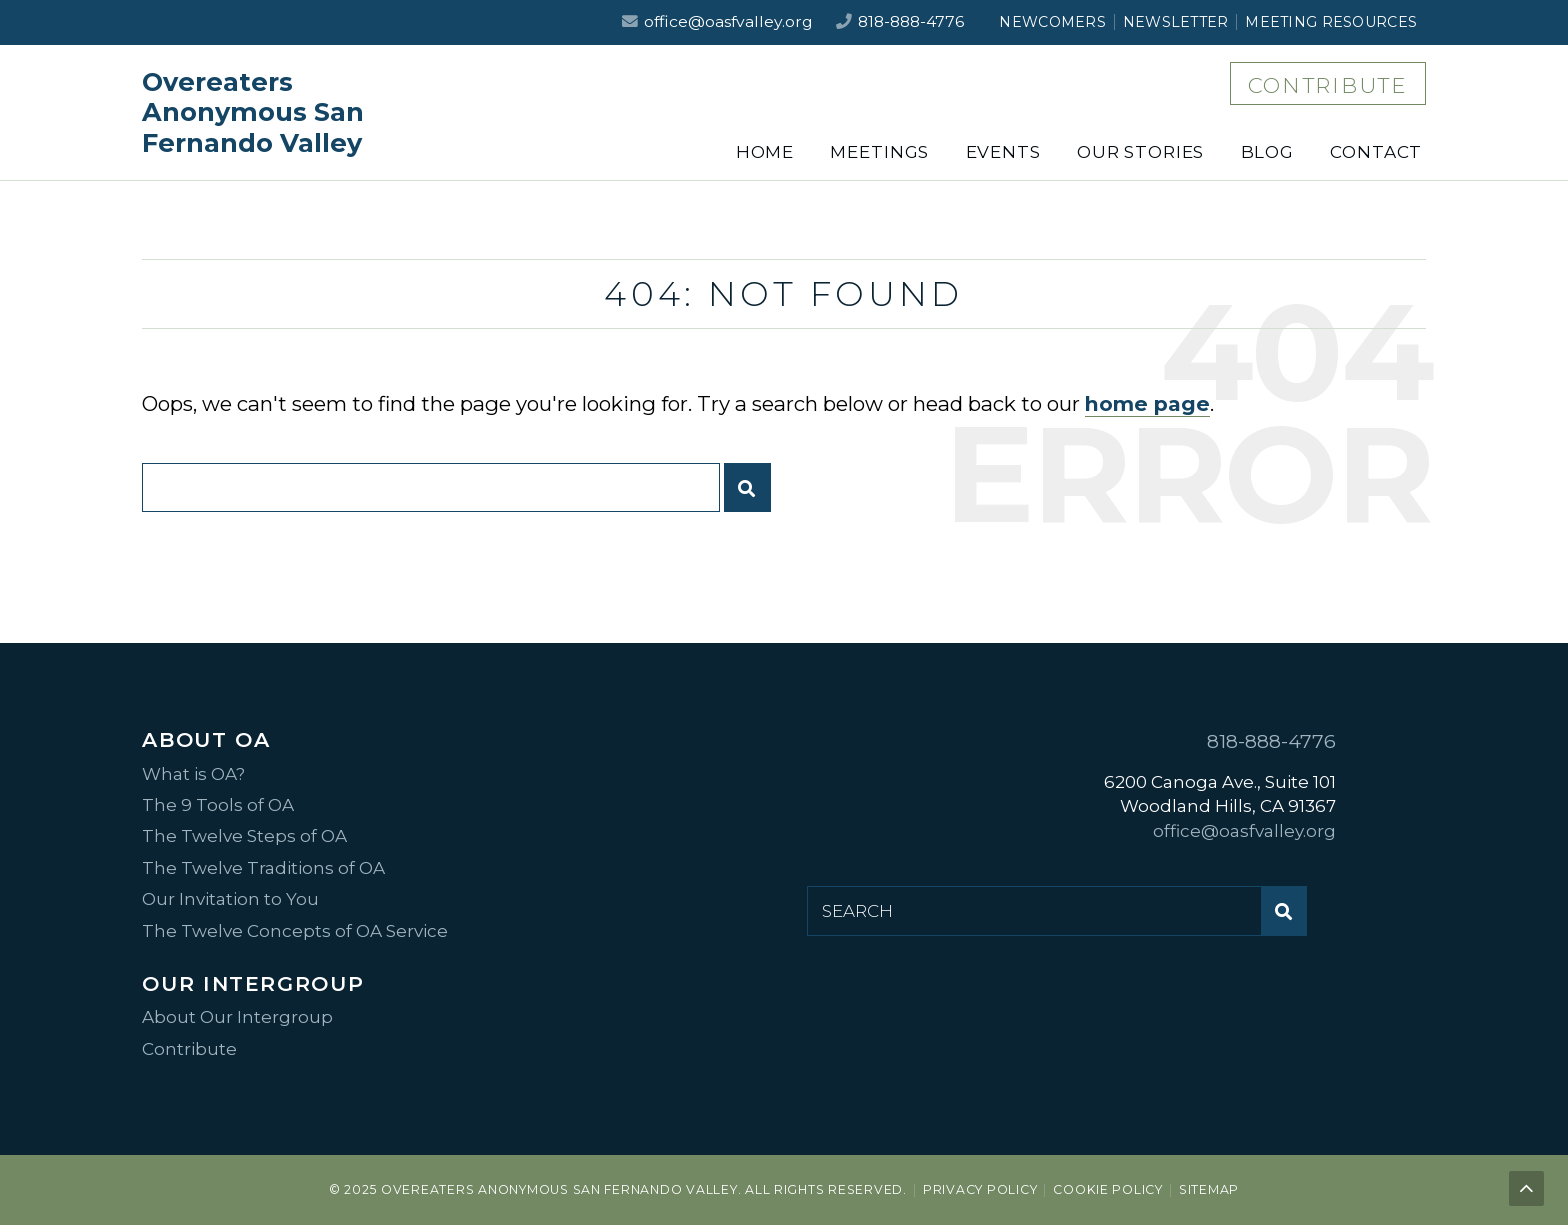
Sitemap (1209, 1189)
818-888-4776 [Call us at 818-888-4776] (911, 21)
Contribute (1328, 85)
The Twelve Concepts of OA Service (295, 931)
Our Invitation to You (230, 899)
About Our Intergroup (237, 1017)
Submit (752, 496)
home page (1147, 403)
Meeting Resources (1331, 22)
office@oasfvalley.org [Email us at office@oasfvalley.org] (728, 21)
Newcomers (1052, 22)
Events (1003, 152)
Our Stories (1140, 152)
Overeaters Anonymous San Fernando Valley (253, 112)
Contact (1376, 152)
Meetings (879, 152)
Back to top (1528, 1191)
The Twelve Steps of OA (244, 836)
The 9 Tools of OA (218, 805)
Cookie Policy (1108, 1189)
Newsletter (1176, 22)
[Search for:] (430, 487)
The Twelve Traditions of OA (263, 868)
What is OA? (193, 774)
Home (765, 152)
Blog (1267, 152)
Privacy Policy (980, 1189)
